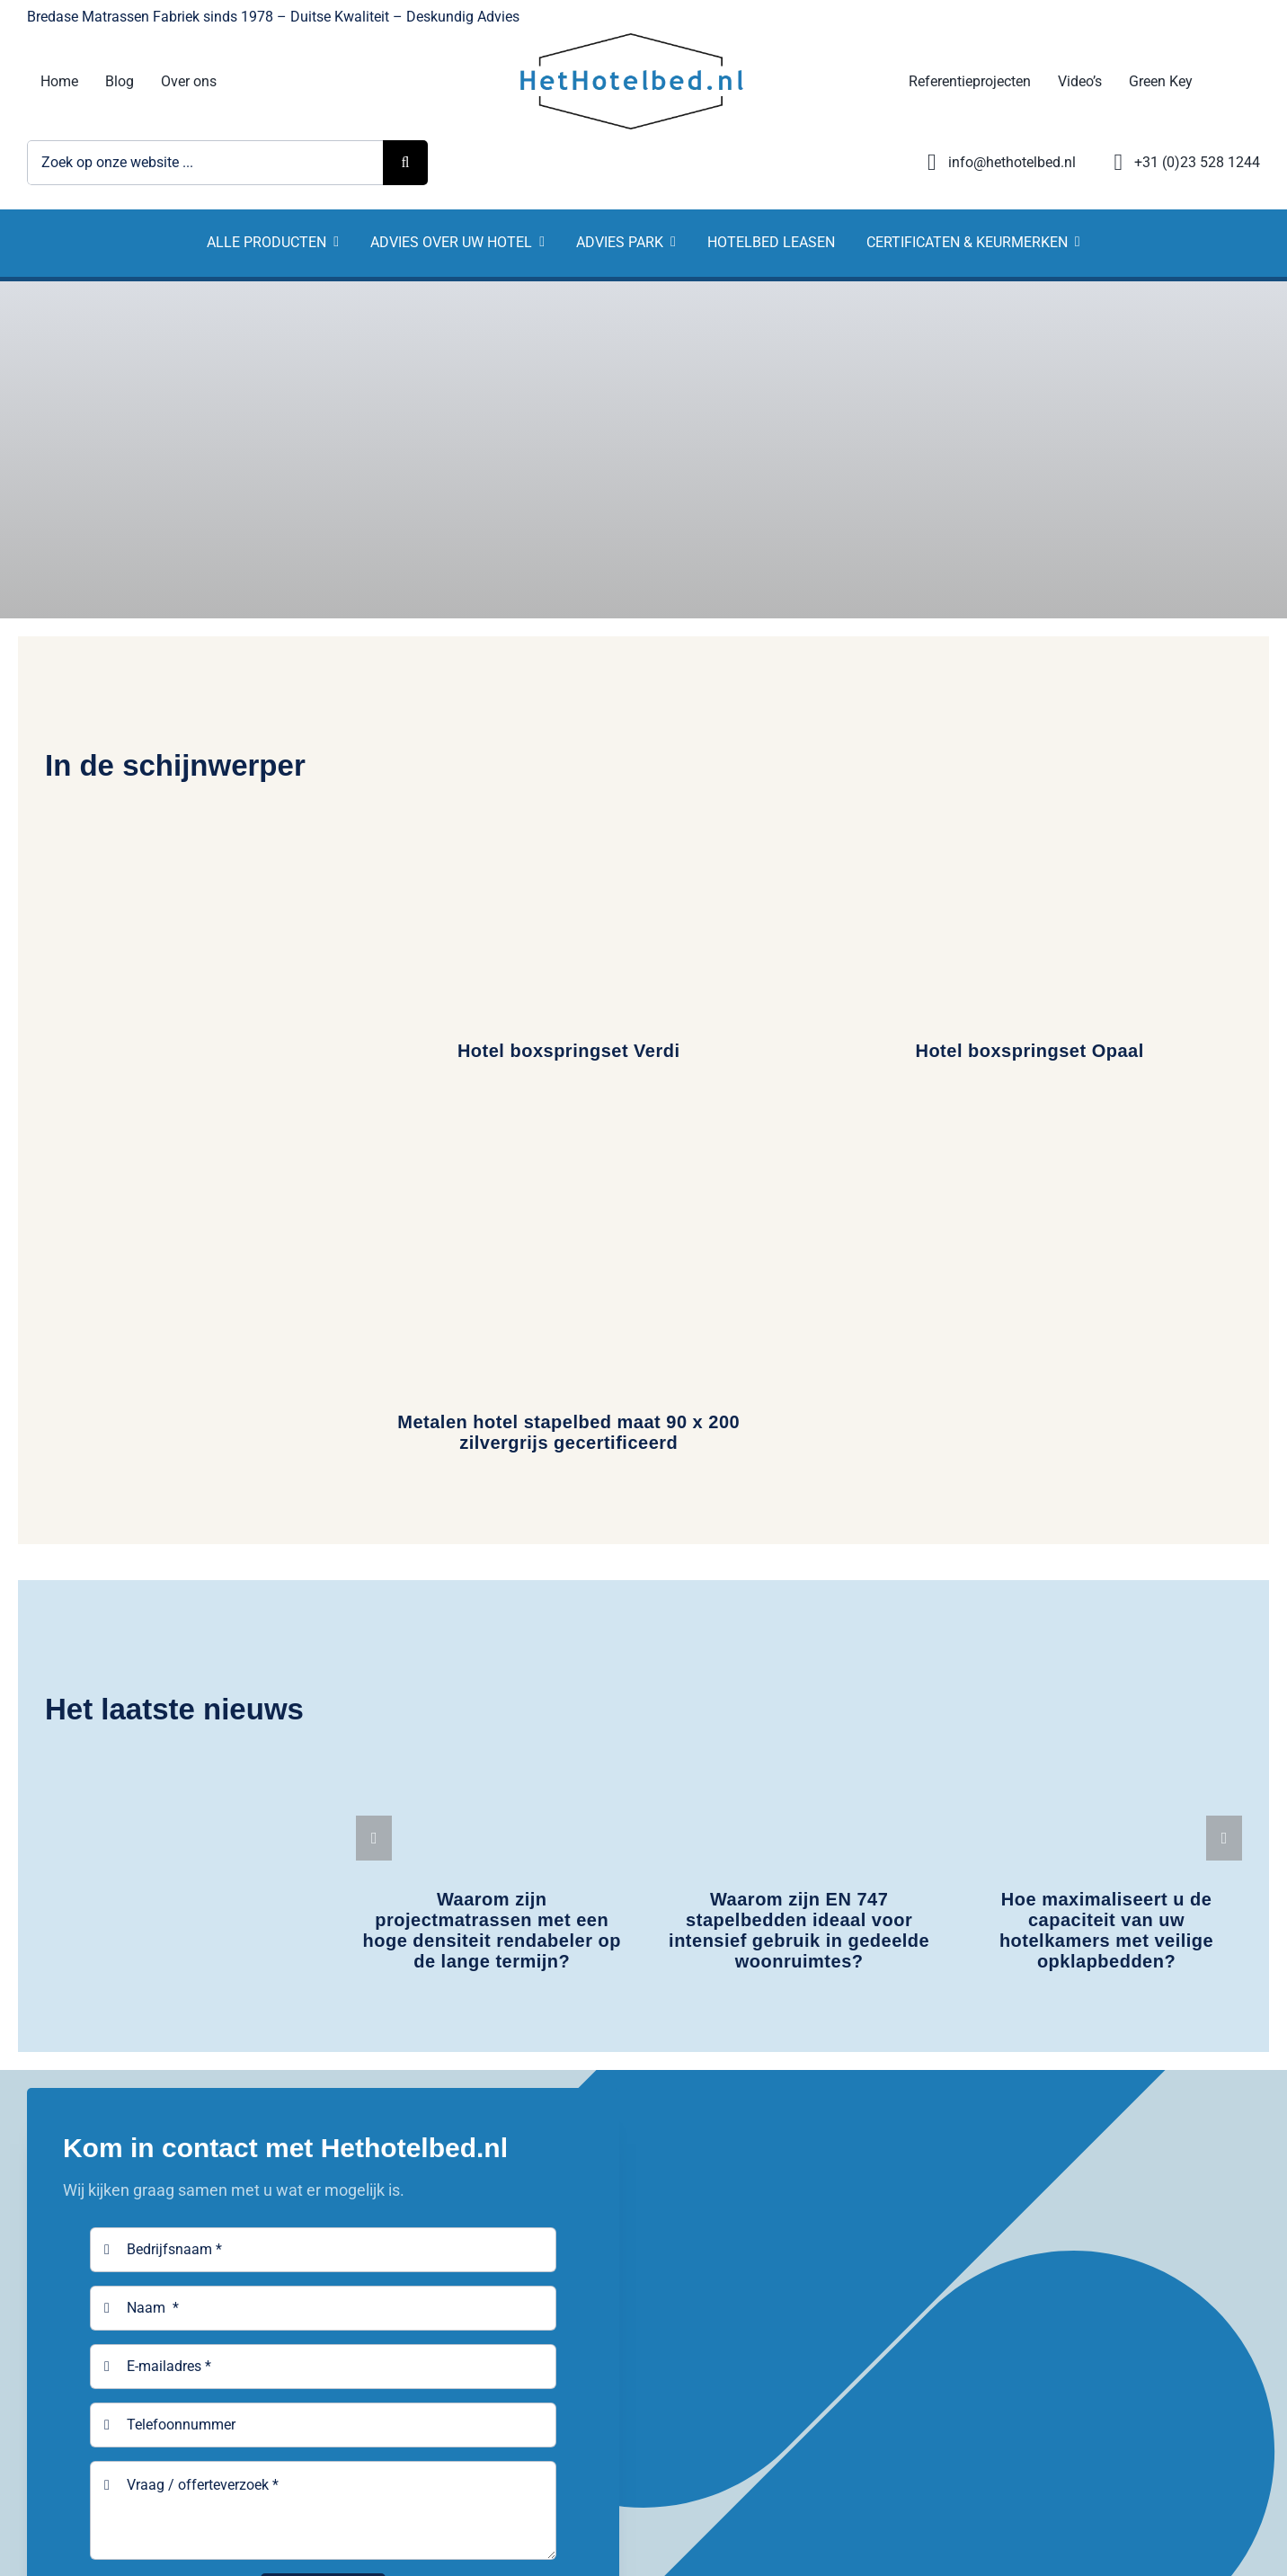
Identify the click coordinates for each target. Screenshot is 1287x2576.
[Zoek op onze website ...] (205, 162)
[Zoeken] (405, 162)
